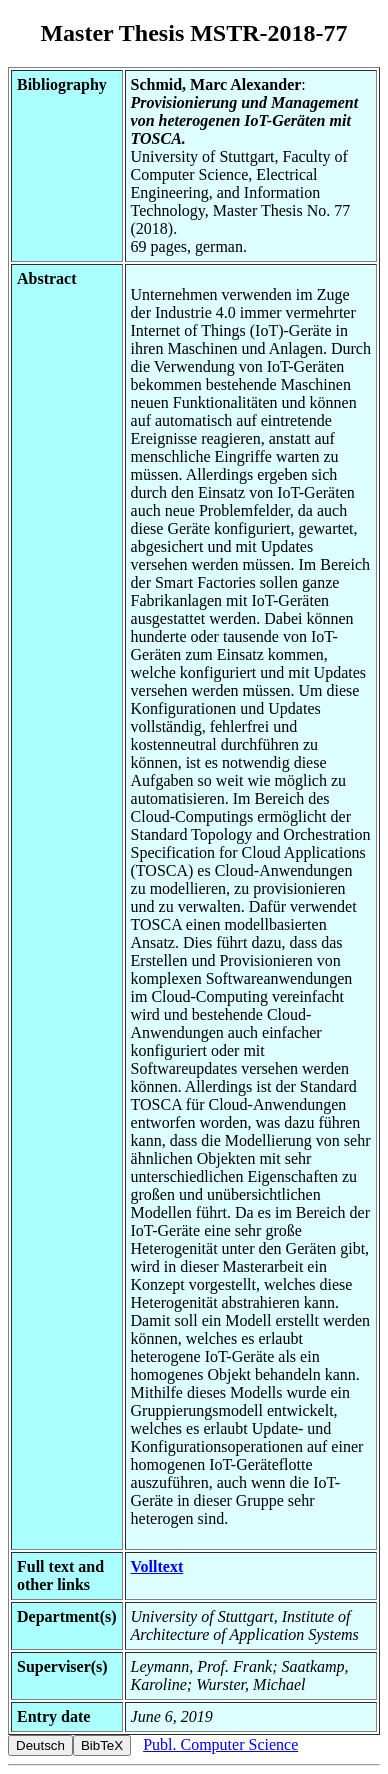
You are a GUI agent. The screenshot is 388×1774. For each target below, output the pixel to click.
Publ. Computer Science (220, 1744)
